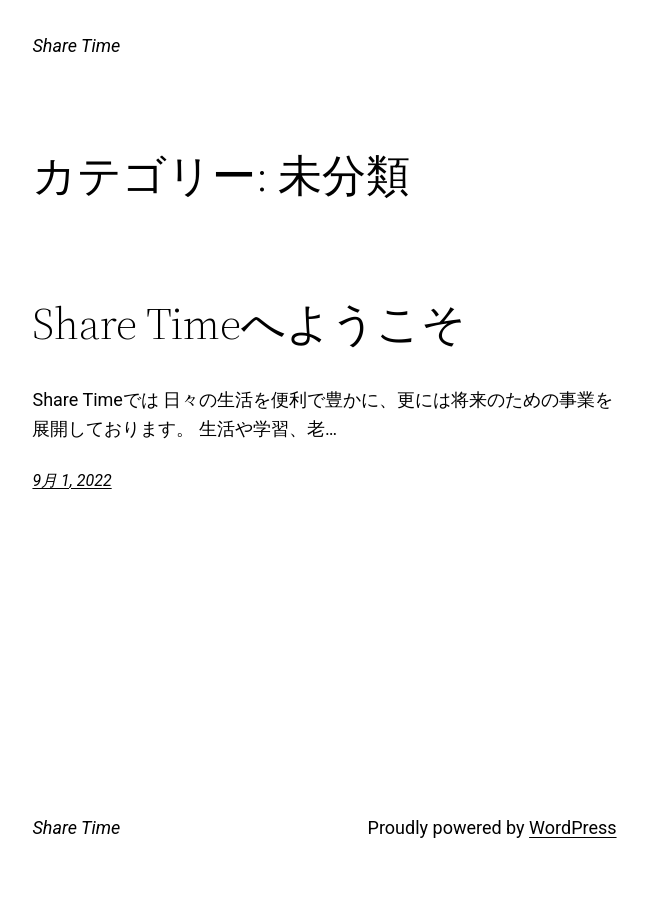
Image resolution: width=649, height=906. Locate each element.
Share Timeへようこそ (249, 324)
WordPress (572, 827)
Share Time (76, 45)
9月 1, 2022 (71, 480)
